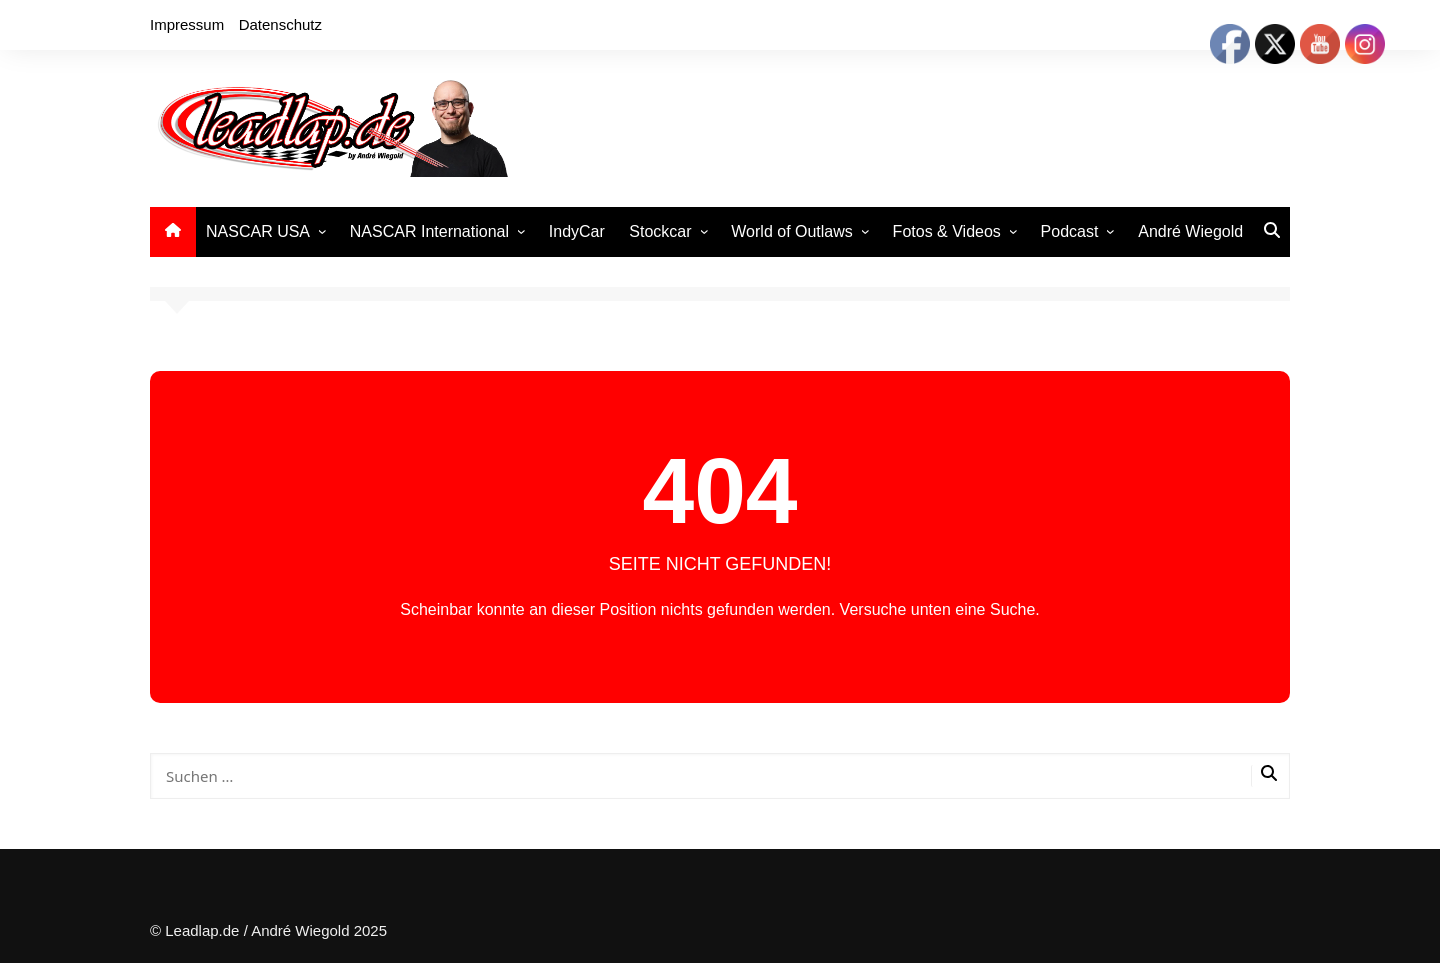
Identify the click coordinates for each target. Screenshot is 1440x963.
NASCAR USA (258, 231)
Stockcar (660, 231)
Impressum (187, 24)
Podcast (1070, 231)
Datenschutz (280, 24)
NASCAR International (429, 231)
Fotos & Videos (947, 231)
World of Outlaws (792, 231)
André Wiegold (1190, 231)
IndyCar (577, 231)
